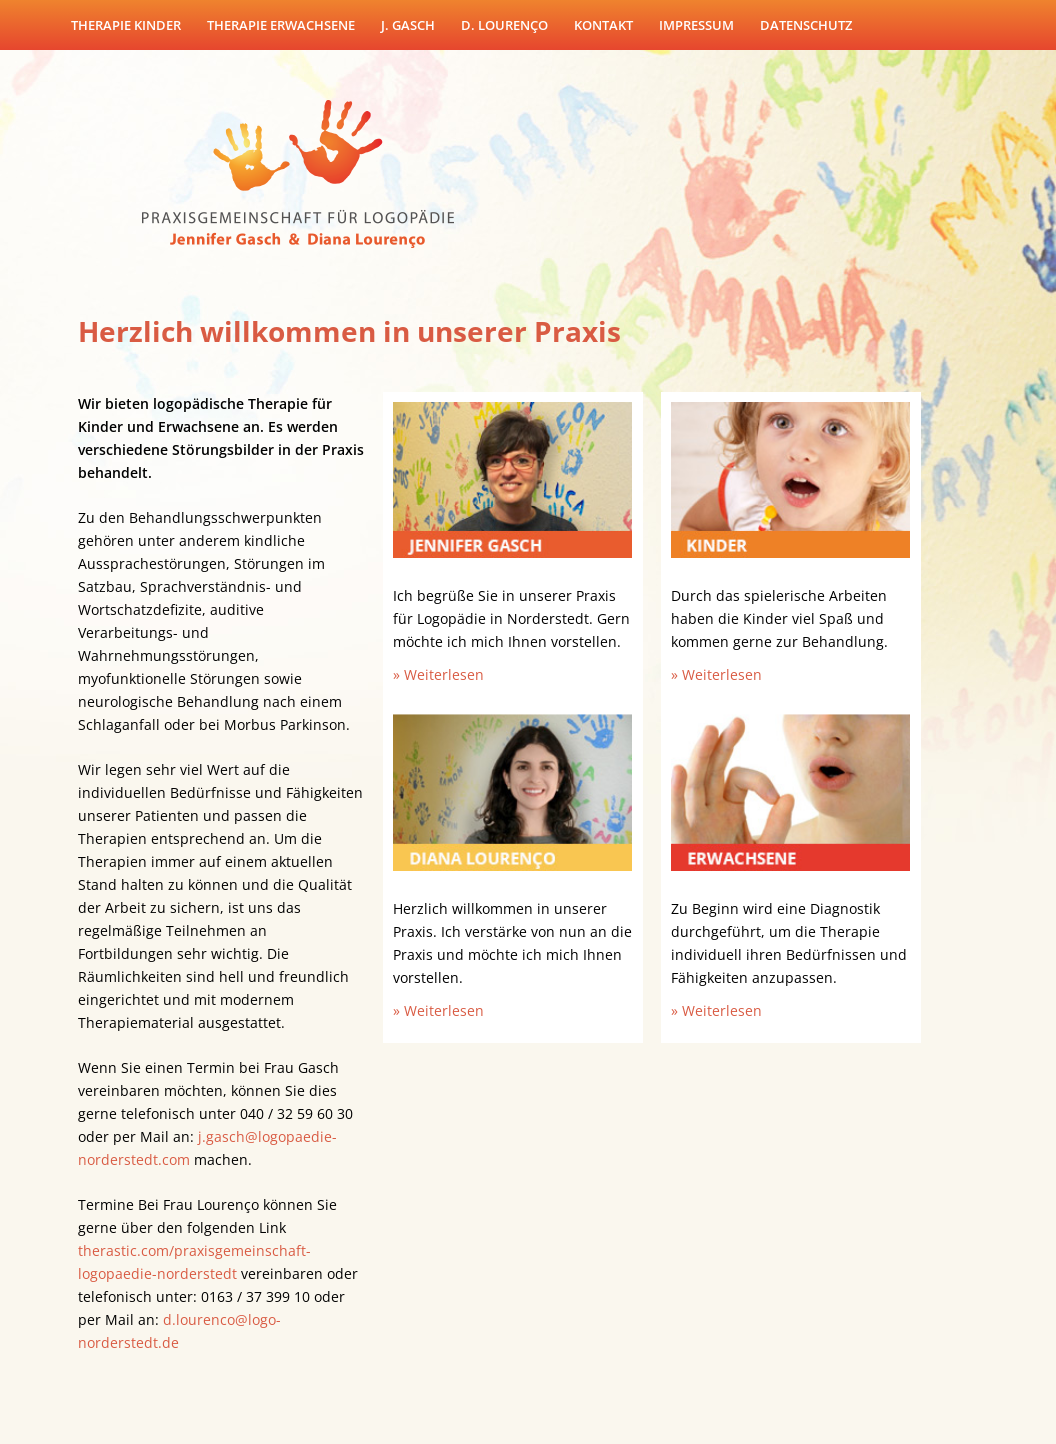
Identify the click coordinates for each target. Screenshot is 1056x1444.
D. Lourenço (504, 25)
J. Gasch (408, 25)
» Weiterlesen (438, 674)
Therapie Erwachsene (281, 25)
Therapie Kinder (126, 25)
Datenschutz (806, 25)
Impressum (696, 25)
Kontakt (603, 25)
